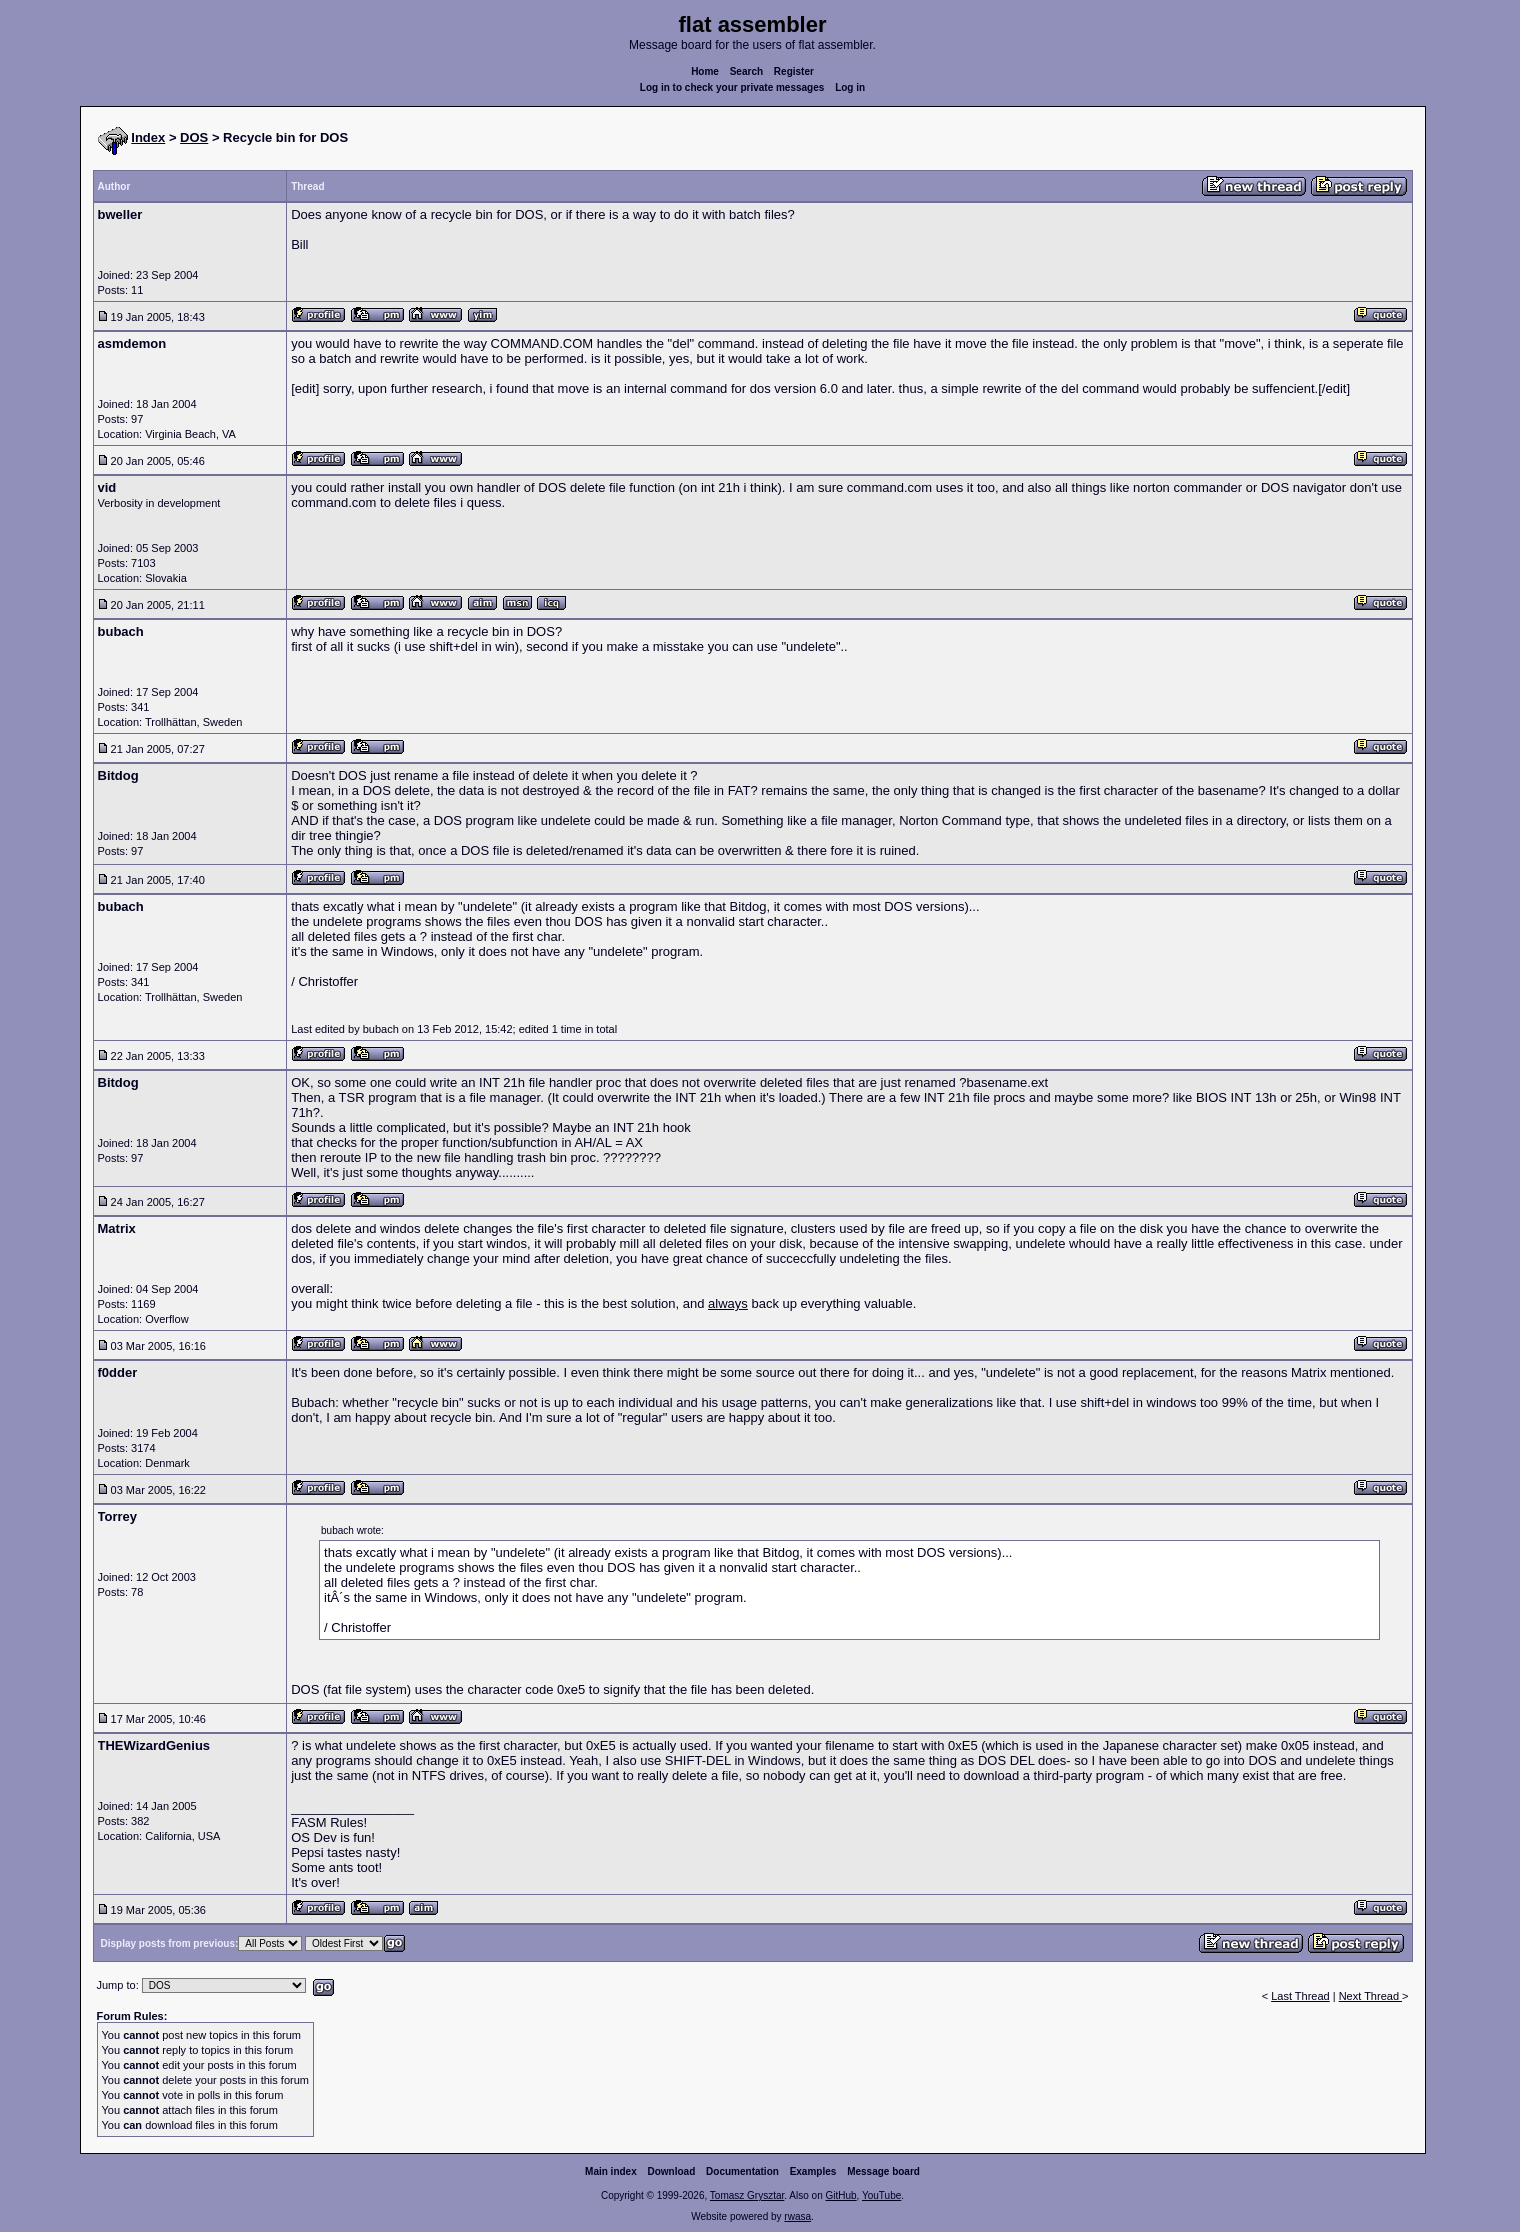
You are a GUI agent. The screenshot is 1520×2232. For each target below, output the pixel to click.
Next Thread (1370, 1996)
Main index (611, 2171)
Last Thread (1300, 1996)
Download (672, 2171)
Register (794, 71)
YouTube (881, 2195)
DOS (194, 137)
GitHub (840, 2195)
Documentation (742, 2171)
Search (746, 71)
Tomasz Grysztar (747, 2195)
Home (705, 71)
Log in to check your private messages (732, 87)
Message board (883, 2171)
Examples (813, 2171)
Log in (850, 87)
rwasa (797, 2216)
